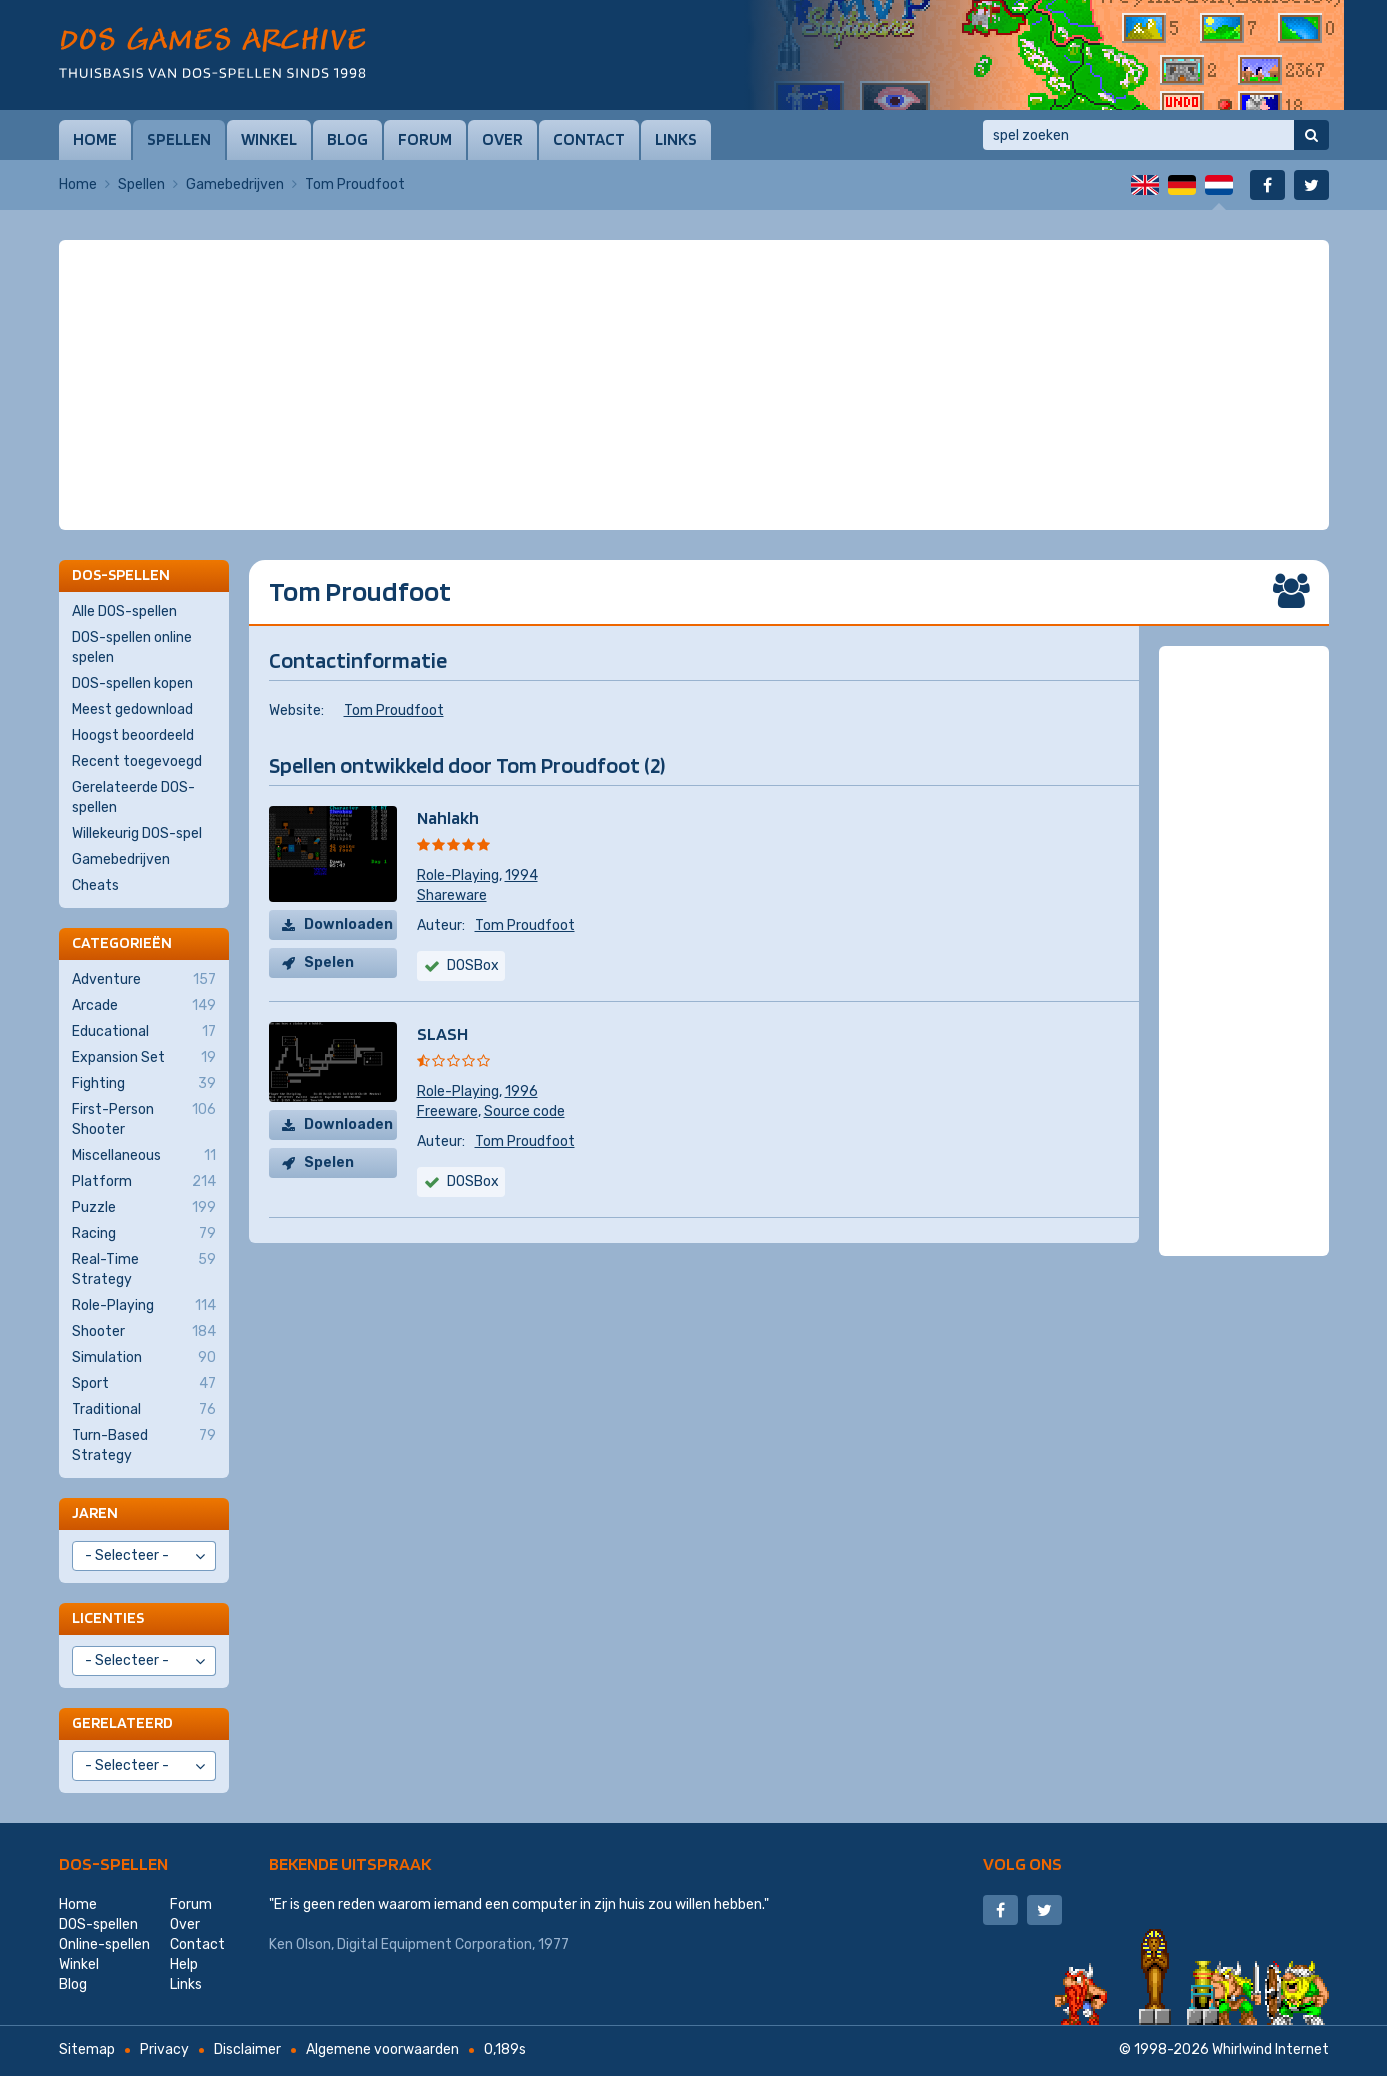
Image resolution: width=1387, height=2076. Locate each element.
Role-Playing (458, 875)
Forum (425, 139)
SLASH (442, 1033)
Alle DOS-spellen (124, 611)
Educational (144, 1032)
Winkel (269, 139)
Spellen (179, 139)
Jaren (95, 1512)
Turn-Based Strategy (144, 1445)
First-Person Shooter (144, 1119)
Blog (347, 139)
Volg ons (1022, 1863)
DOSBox (473, 965)
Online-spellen (104, 1944)
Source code (524, 1111)
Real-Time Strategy (144, 1269)
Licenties (108, 1617)
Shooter (144, 1332)
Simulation (144, 1358)
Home (95, 139)
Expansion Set (144, 1058)
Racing (144, 1234)
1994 (521, 875)
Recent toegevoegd (137, 761)
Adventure (144, 980)
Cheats (95, 885)
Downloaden (348, 924)
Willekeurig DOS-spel (137, 833)
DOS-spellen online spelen (132, 647)
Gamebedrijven (235, 184)
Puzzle (144, 1208)
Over (502, 139)
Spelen (329, 962)
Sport (144, 1384)
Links (676, 139)
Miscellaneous (144, 1156)
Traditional (144, 1410)
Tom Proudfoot (394, 710)
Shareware (452, 895)
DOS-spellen (113, 1863)
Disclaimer (247, 2049)
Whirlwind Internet (1270, 2049)
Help (184, 1964)
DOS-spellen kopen (132, 683)
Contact (589, 139)
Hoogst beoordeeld (133, 735)
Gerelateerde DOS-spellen (133, 797)
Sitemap (87, 2049)
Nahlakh (448, 817)
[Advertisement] (694, 290)
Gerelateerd (122, 1722)
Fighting (144, 1084)
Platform (144, 1182)
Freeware (447, 1111)
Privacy (164, 2049)
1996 (521, 1091)
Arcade (144, 1006)
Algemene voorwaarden (382, 2049)
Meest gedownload (132, 709)
